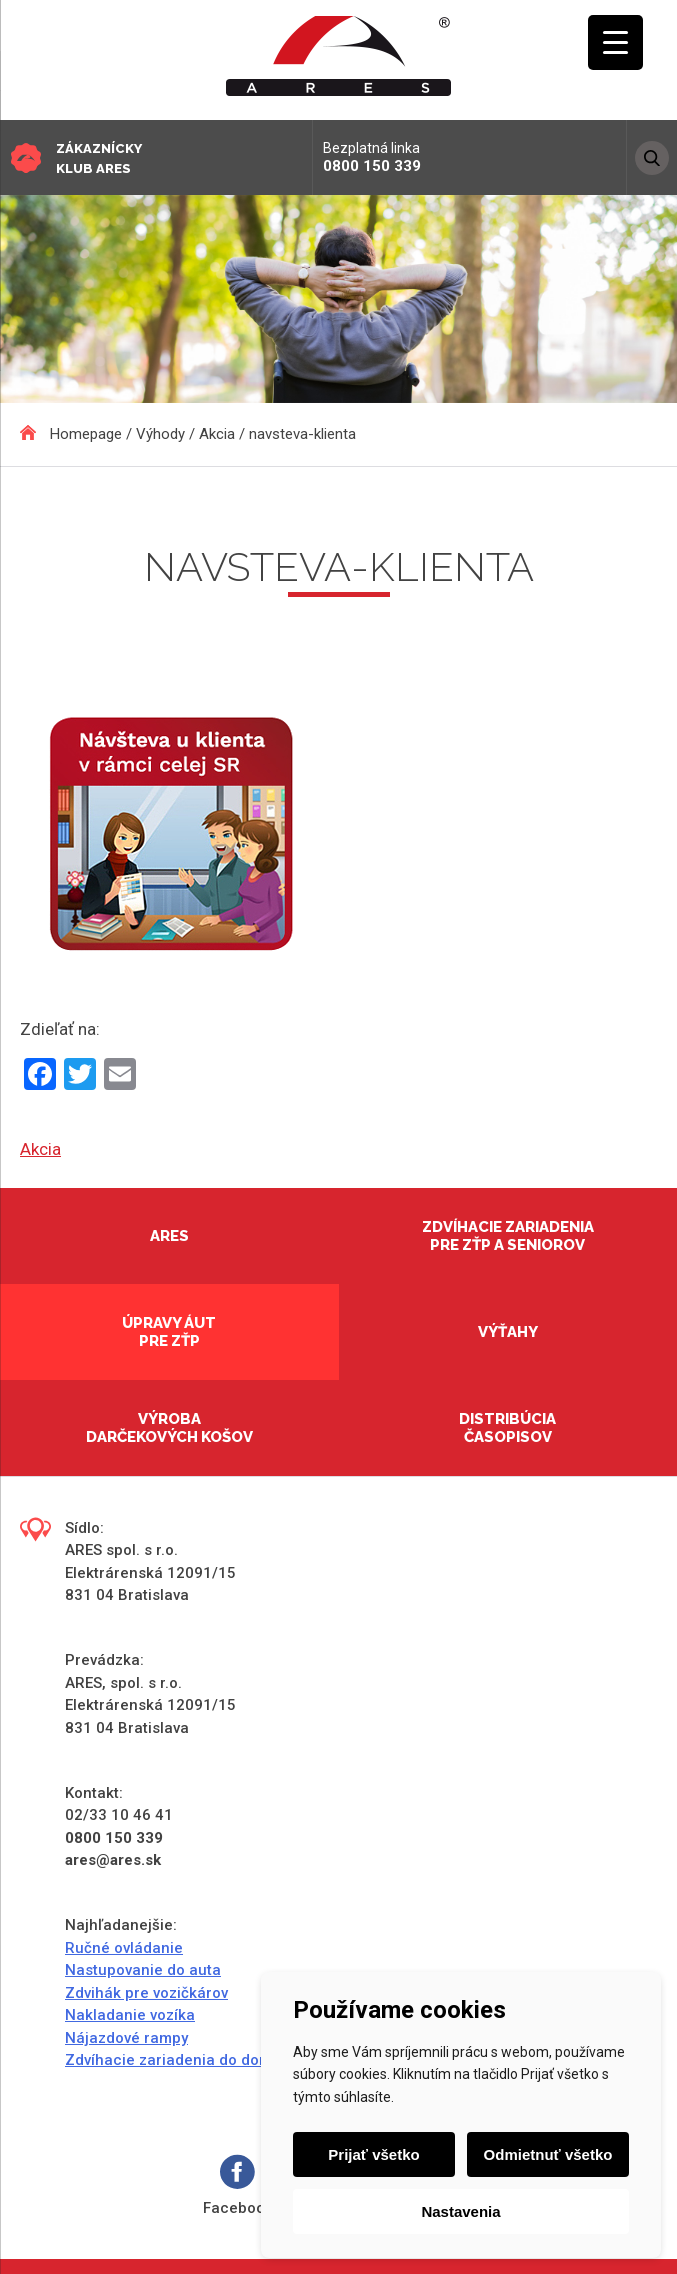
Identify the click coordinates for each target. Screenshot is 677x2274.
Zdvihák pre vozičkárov (146, 1993)
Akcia (40, 1149)
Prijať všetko (373, 2154)
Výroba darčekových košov (169, 1428)
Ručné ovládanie (124, 1948)
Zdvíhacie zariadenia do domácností (195, 2060)
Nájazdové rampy (126, 2038)
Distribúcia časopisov (507, 1428)
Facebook (238, 2185)
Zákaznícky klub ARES (99, 158)
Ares (169, 1236)
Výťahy (508, 1332)
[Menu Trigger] (615, 42)
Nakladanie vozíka (130, 2015)
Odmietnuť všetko (548, 2154)
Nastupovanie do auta (143, 1970)
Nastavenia (460, 2211)
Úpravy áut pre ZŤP (169, 1332)
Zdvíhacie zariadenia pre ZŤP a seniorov (508, 1236)
